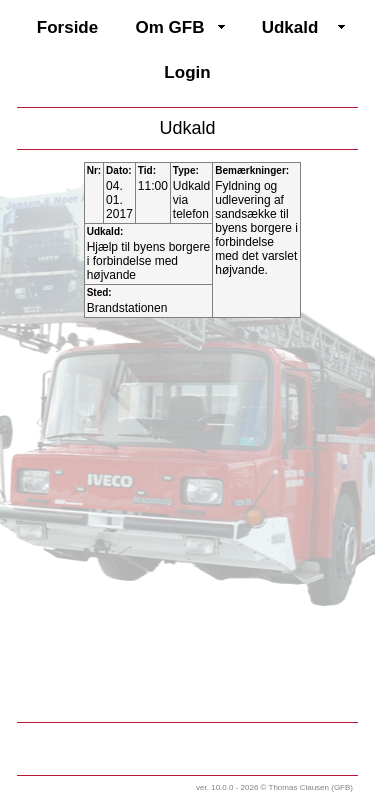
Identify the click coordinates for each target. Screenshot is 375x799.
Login (187, 72)
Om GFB (170, 27)
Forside (67, 27)
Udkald (290, 27)
